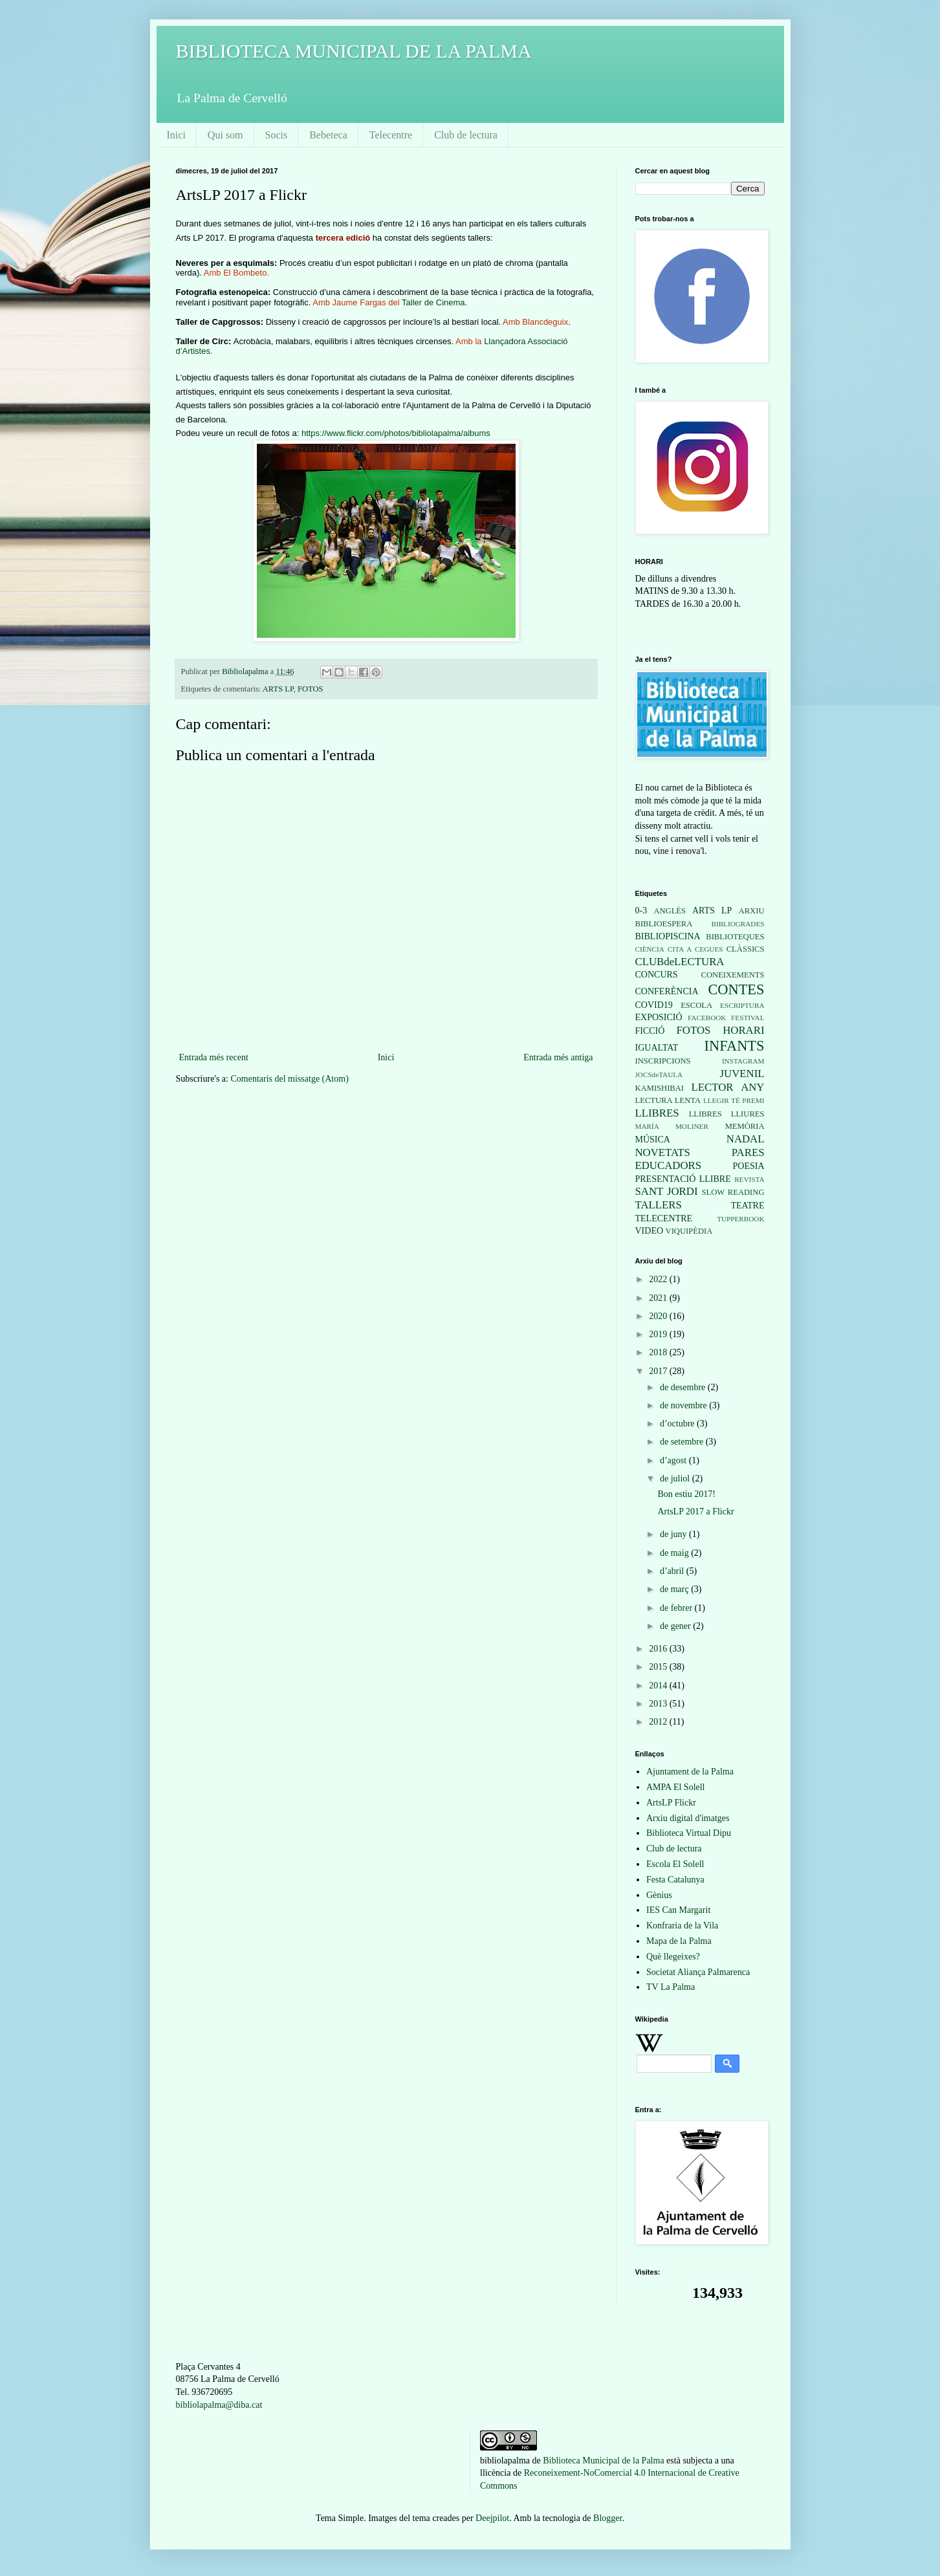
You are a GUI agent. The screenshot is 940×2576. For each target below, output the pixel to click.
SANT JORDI (666, 1191)
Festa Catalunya (675, 1879)
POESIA (748, 1166)
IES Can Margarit (678, 1910)
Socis (276, 134)
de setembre (683, 1441)
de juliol (676, 1478)
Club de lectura (465, 134)
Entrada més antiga (558, 1057)
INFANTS (735, 1046)
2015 (659, 1667)
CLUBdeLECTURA (680, 961)
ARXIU (752, 910)
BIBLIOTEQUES (735, 936)
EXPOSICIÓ (659, 1017)
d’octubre (678, 1423)
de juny (674, 1534)
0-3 (641, 910)
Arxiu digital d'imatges (688, 1818)
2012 (659, 1722)
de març (675, 1589)
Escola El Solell (675, 1864)
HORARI (743, 1030)
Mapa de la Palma (679, 1941)
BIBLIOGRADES (737, 924)
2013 (659, 1703)
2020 (659, 1316)
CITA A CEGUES (695, 949)
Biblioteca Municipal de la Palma (603, 2460)
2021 (659, 1298)
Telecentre (390, 134)
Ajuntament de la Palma (690, 1771)
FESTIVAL (747, 1017)
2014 (659, 1685)
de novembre (684, 1405)
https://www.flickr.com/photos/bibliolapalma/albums (395, 433)
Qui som (225, 134)
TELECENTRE (664, 1218)
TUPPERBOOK (740, 1219)
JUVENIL (742, 1073)
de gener (676, 1626)
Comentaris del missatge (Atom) (289, 1079)
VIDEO (649, 1231)
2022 (659, 1279)
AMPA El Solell (675, 1787)
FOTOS (310, 688)
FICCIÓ (650, 1031)
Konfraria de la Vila (682, 1925)
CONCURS (656, 974)
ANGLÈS (669, 910)
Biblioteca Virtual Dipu (688, 1833)
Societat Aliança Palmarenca (698, 1972)
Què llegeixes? (673, 1956)
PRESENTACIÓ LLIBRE (683, 1179)
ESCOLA (696, 1005)
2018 (659, 1352)
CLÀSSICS (746, 949)
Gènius (659, 1895)
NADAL (746, 1139)
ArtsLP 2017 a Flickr (695, 1511)
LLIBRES (657, 1113)
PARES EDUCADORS (700, 1159)
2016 (659, 1649)
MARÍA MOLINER (671, 1126)
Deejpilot (492, 2518)
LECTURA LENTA (668, 1100)
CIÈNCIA (649, 949)
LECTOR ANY (728, 1087)
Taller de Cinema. (434, 302)
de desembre (684, 1387)
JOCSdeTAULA (659, 1074)
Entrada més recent (213, 1057)
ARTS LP (278, 688)
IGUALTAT (657, 1048)
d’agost (674, 1460)
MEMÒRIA (745, 1126)
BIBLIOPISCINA (668, 936)
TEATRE (747, 1205)
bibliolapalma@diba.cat (219, 2405)
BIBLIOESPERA (664, 923)
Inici (176, 134)
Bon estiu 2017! (686, 1494)
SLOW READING (732, 1192)
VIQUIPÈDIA (689, 1231)
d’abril (673, 1571)
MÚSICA (652, 1139)
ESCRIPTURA (742, 1005)
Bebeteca (328, 134)
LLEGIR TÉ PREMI (734, 1100)
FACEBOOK (707, 1017)
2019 (659, 1334)
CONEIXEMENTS (733, 974)
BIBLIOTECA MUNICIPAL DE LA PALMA (354, 50)
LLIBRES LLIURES (727, 1114)
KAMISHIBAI (659, 1088)
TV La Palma (670, 1987)
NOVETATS (662, 1152)
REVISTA (749, 1179)
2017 (659, 1371)
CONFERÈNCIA (667, 991)
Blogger (607, 2518)
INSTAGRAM (743, 1061)
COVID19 (654, 1005)
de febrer (677, 1608)
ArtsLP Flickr (671, 1802)
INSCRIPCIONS (663, 1060)
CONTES (736, 989)
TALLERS (658, 1205)
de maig (675, 1553)
